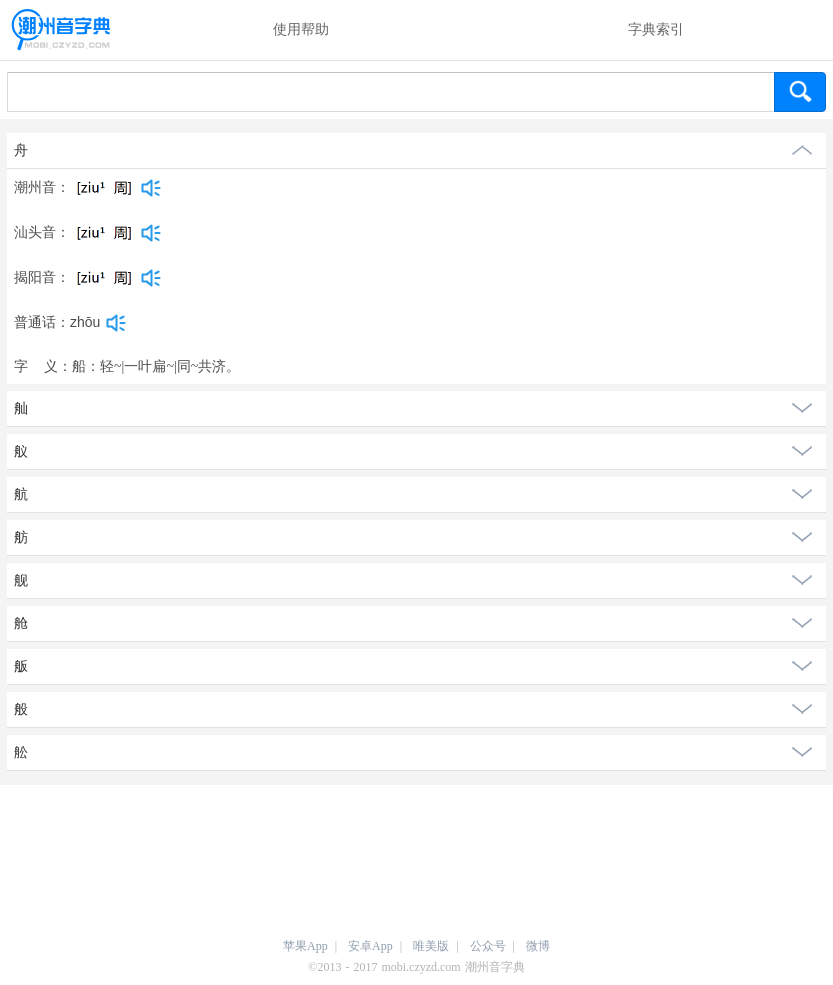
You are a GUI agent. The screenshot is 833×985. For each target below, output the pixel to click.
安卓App (370, 946)
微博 (538, 946)
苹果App (305, 946)
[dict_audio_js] (151, 188)
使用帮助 (301, 29)
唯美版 (431, 946)
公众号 (488, 946)
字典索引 (656, 29)
